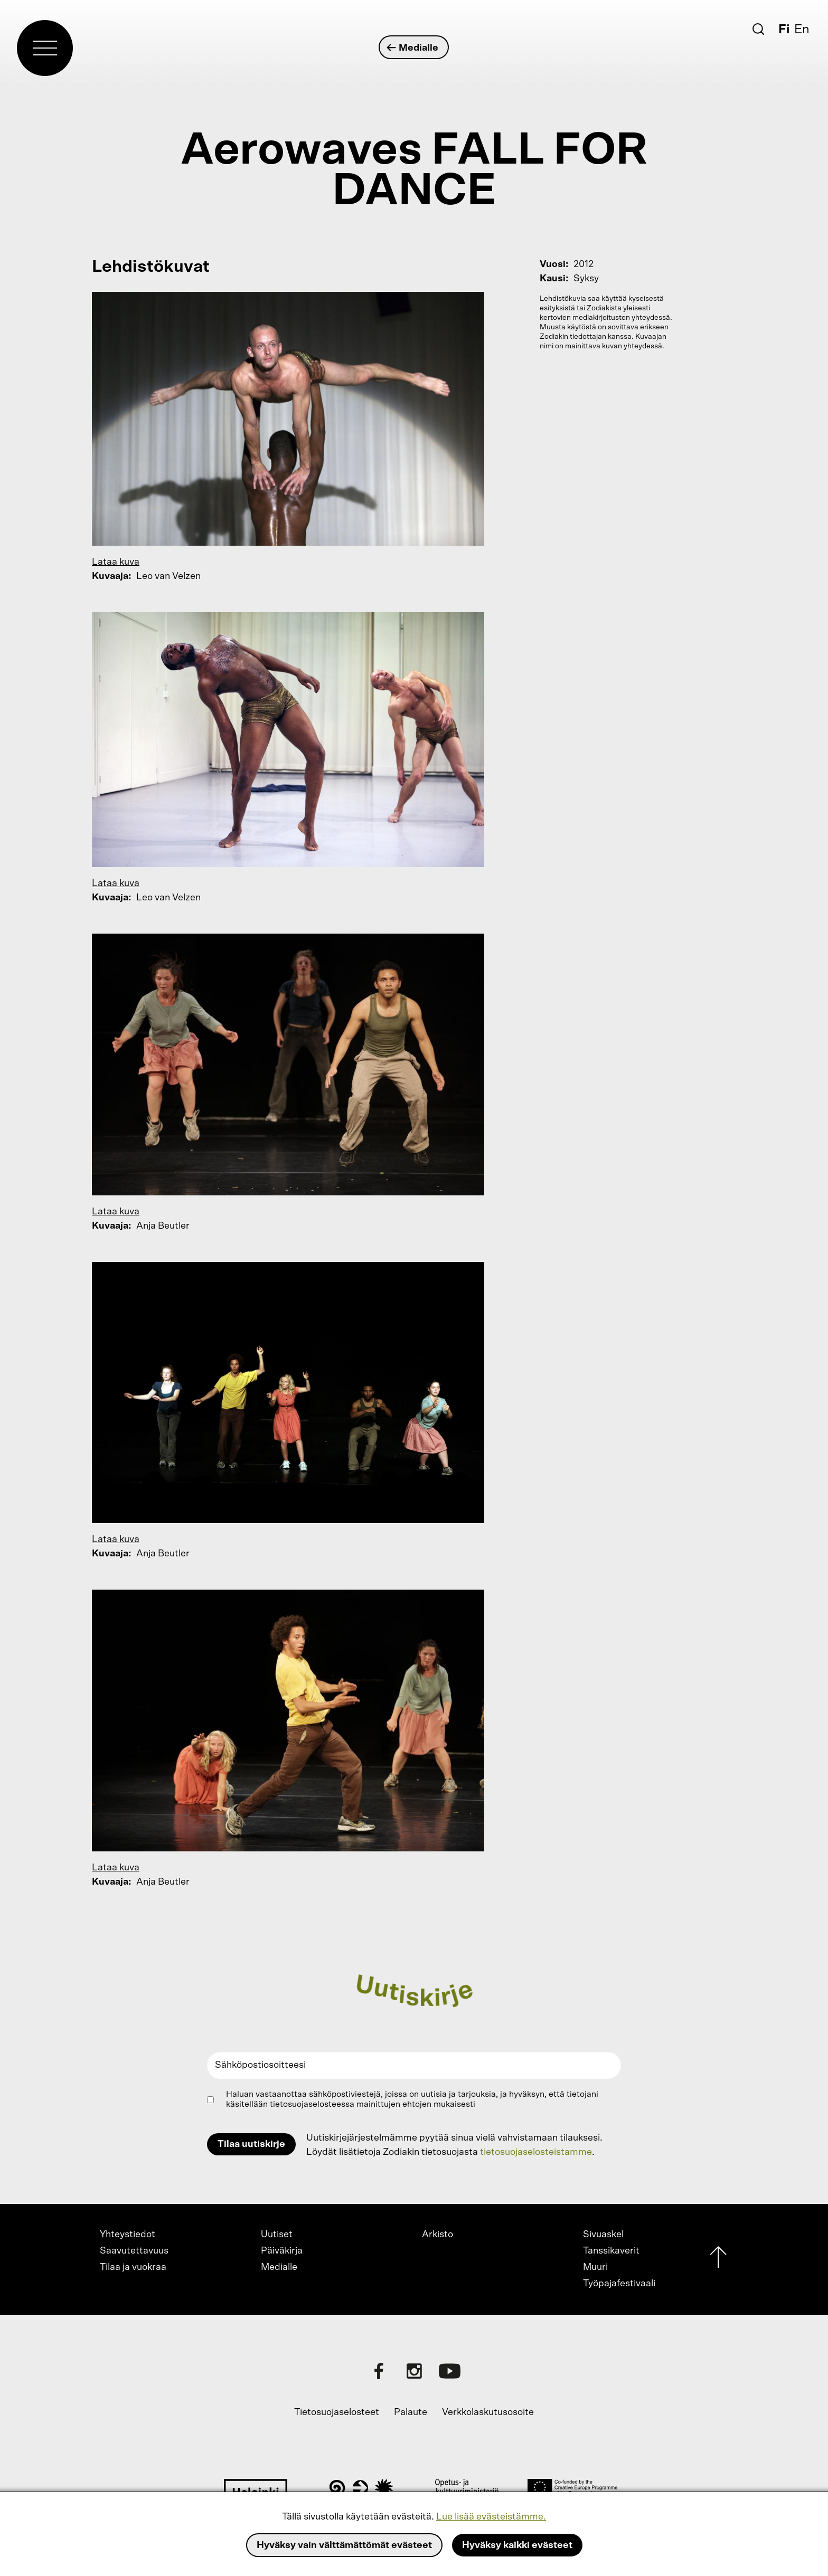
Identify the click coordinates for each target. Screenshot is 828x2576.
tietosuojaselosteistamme (536, 2152)
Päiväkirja (282, 2251)
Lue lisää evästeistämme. (491, 2517)
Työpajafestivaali (619, 2283)
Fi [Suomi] (783, 29)
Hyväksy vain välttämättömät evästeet (344, 2545)
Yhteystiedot (127, 2234)
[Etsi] (758, 29)
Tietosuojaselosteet (336, 2412)
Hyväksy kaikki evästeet (517, 2545)
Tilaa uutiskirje (251, 2144)
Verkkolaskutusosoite (488, 2412)
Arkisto (437, 2234)
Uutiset (277, 2234)
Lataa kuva (115, 562)
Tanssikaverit (611, 2251)
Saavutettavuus (134, 2251)
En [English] (802, 29)
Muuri (595, 2267)
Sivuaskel (603, 2234)
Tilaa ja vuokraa (133, 2267)
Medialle (413, 48)
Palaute (410, 2412)
